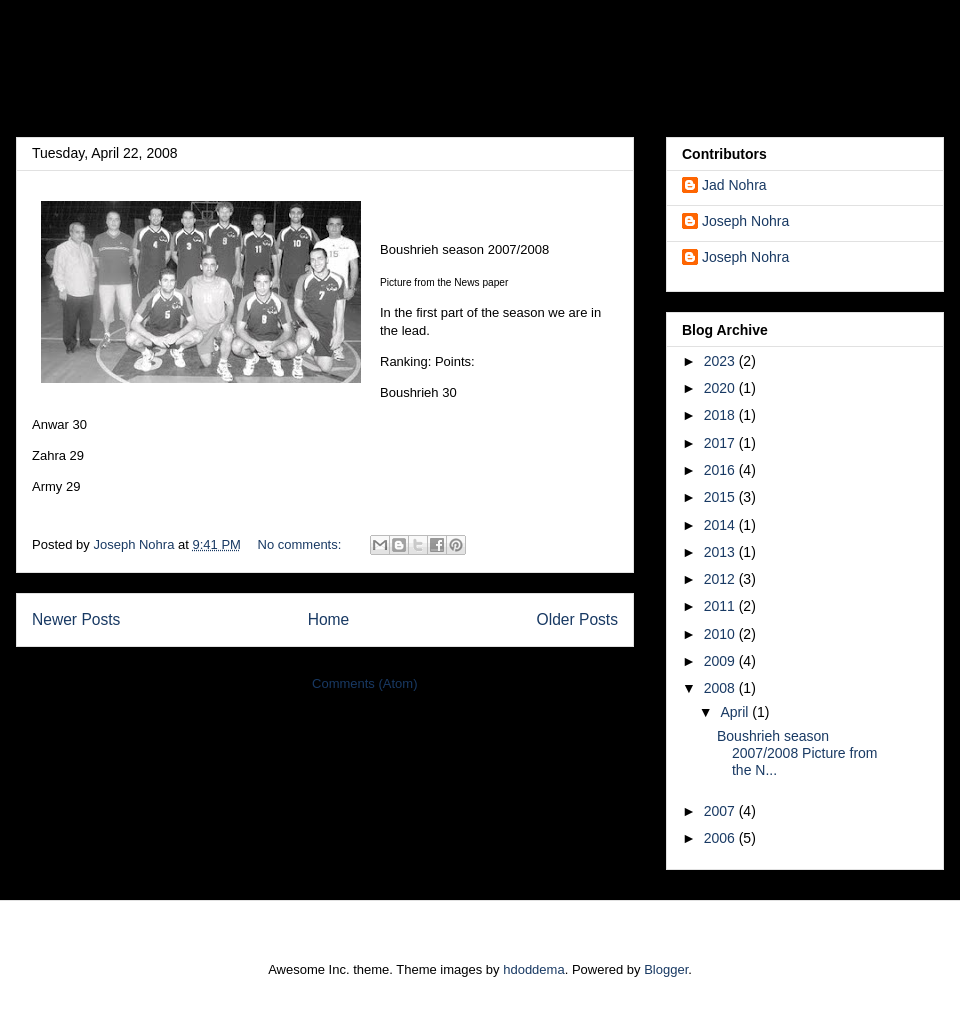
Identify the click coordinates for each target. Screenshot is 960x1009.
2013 (721, 552)
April (736, 712)
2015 (721, 497)
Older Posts (577, 619)
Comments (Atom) (364, 683)
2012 (721, 579)
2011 (721, 606)
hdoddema (533, 969)
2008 (721, 688)
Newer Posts (76, 619)
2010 (721, 634)
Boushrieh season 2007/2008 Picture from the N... (797, 753)
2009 (721, 661)
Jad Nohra (734, 185)
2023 (721, 361)
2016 (721, 470)
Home (329, 619)
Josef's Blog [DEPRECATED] (289, 74)
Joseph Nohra (745, 221)
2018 (721, 415)
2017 (721, 443)
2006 (721, 838)
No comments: (301, 544)
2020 (721, 388)
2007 (721, 811)
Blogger (666, 969)
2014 (721, 525)
